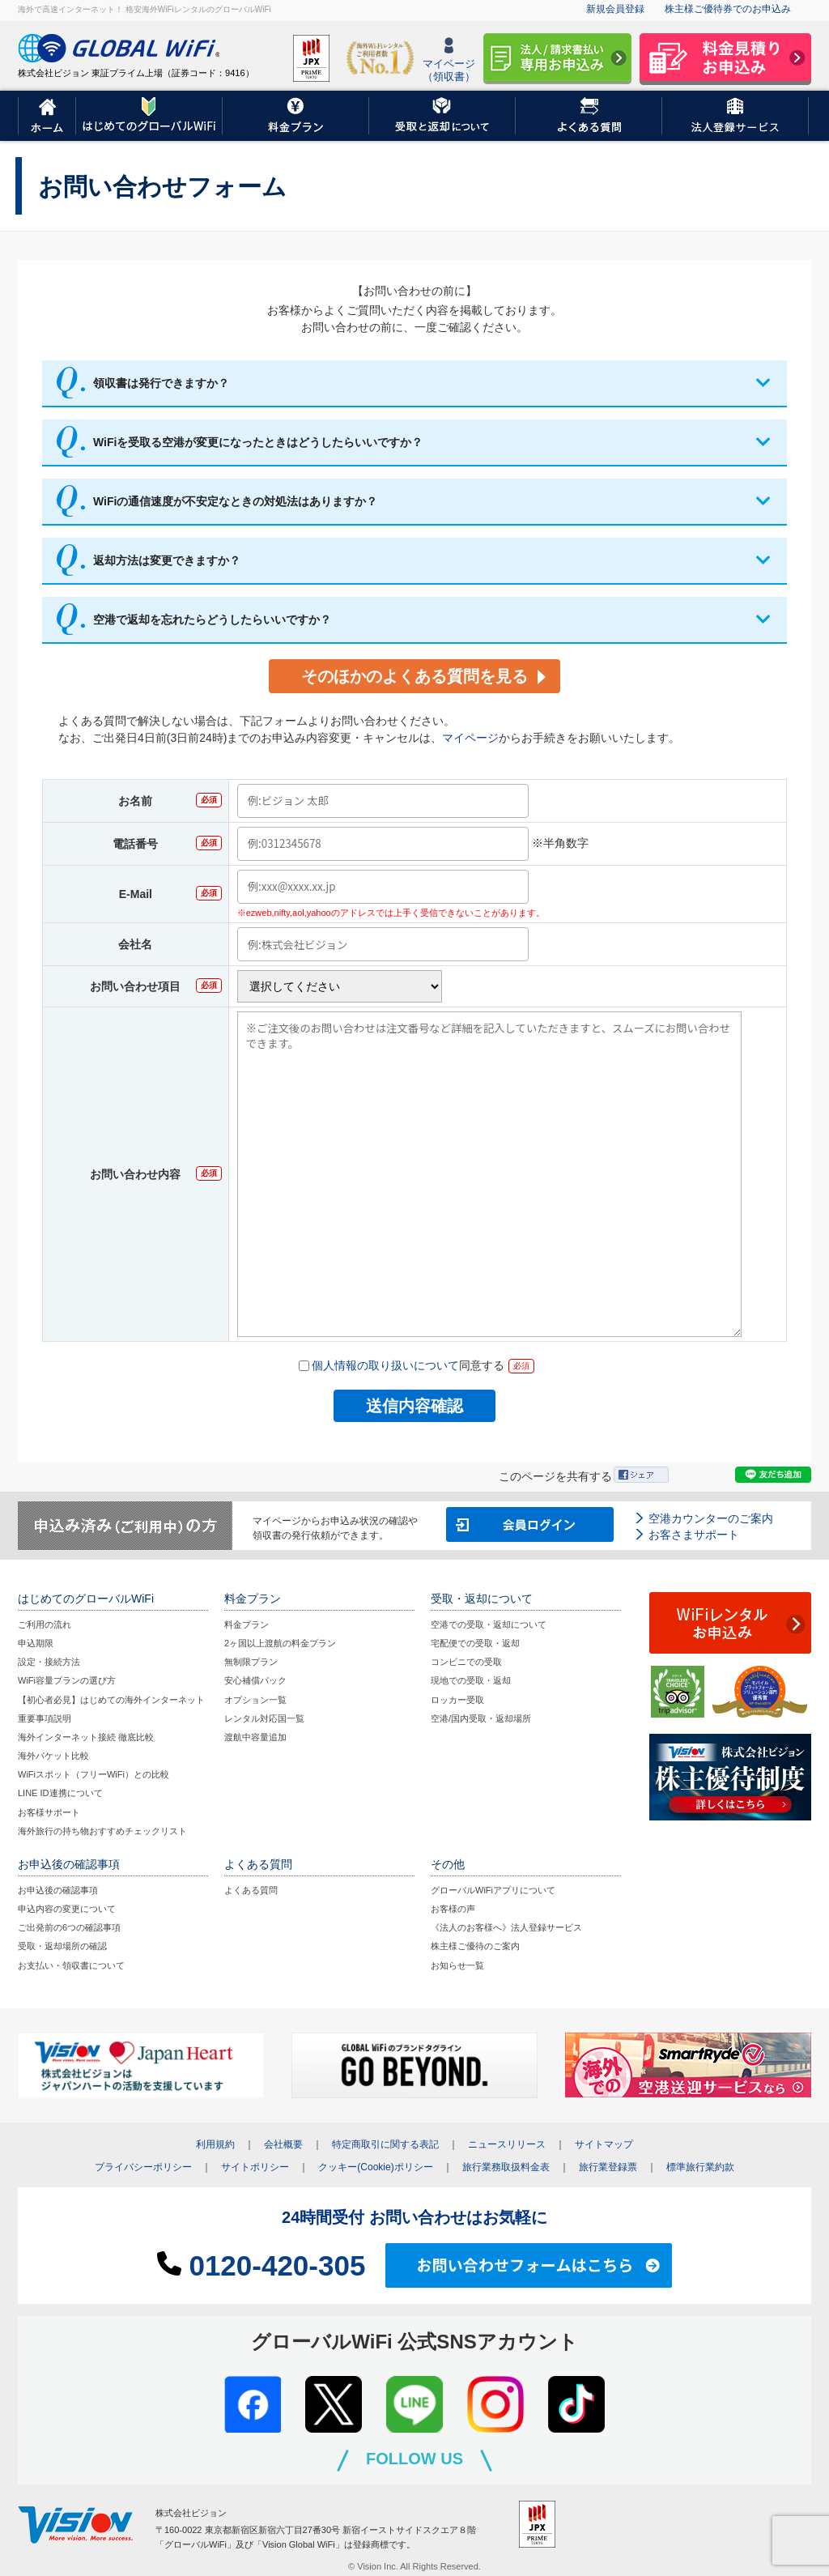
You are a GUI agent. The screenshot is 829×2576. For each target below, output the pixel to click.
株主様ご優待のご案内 (475, 1946)
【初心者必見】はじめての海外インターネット (111, 1700)
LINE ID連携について (60, 1793)
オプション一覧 (255, 1700)
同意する (401, 1366)
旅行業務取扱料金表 (506, 2167)
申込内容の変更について (67, 1909)
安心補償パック (255, 1680)
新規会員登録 (615, 9)
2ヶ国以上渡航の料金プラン (280, 1643)
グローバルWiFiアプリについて (493, 1890)
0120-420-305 (261, 2265)
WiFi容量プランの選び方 (67, 1680)
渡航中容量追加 (255, 1737)
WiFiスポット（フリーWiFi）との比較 (93, 1774)
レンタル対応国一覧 (264, 1718)
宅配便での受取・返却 (475, 1643)
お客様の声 (453, 1909)
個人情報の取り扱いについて (385, 1365)
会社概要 (283, 2144)
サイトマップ (604, 2144)
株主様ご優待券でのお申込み (728, 9)
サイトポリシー (255, 2167)
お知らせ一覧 (457, 1965)
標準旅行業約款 (700, 2167)
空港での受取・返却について (488, 1624)
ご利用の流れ (44, 1624)
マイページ (470, 737)
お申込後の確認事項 (58, 1890)
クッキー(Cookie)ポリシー (375, 2167)
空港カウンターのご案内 (710, 1518)
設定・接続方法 (49, 1662)
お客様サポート (49, 1812)
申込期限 (35, 1643)
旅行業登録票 (608, 2167)
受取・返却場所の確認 (62, 1946)
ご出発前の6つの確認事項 (69, 1927)
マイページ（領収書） (449, 60)
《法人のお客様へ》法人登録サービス (506, 1927)
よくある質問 (251, 1890)
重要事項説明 (44, 1718)
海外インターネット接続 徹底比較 (86, 1737)
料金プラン (246, 1624)
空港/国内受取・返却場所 (481, 1718)
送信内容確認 (414, 1406)
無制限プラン (251, 1662)
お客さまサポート (693, 1534)
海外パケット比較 (53, 1756)
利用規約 (215, 2144)
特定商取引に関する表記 (385, 2144)
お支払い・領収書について (71, 1965)
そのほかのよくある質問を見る (414, 676)
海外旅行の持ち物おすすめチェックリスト (102, 1831)
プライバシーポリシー (143, 2167)
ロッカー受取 (457, 1700)
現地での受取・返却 (471, 1680)
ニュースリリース (507, 2144)
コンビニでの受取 (466, 1662)
